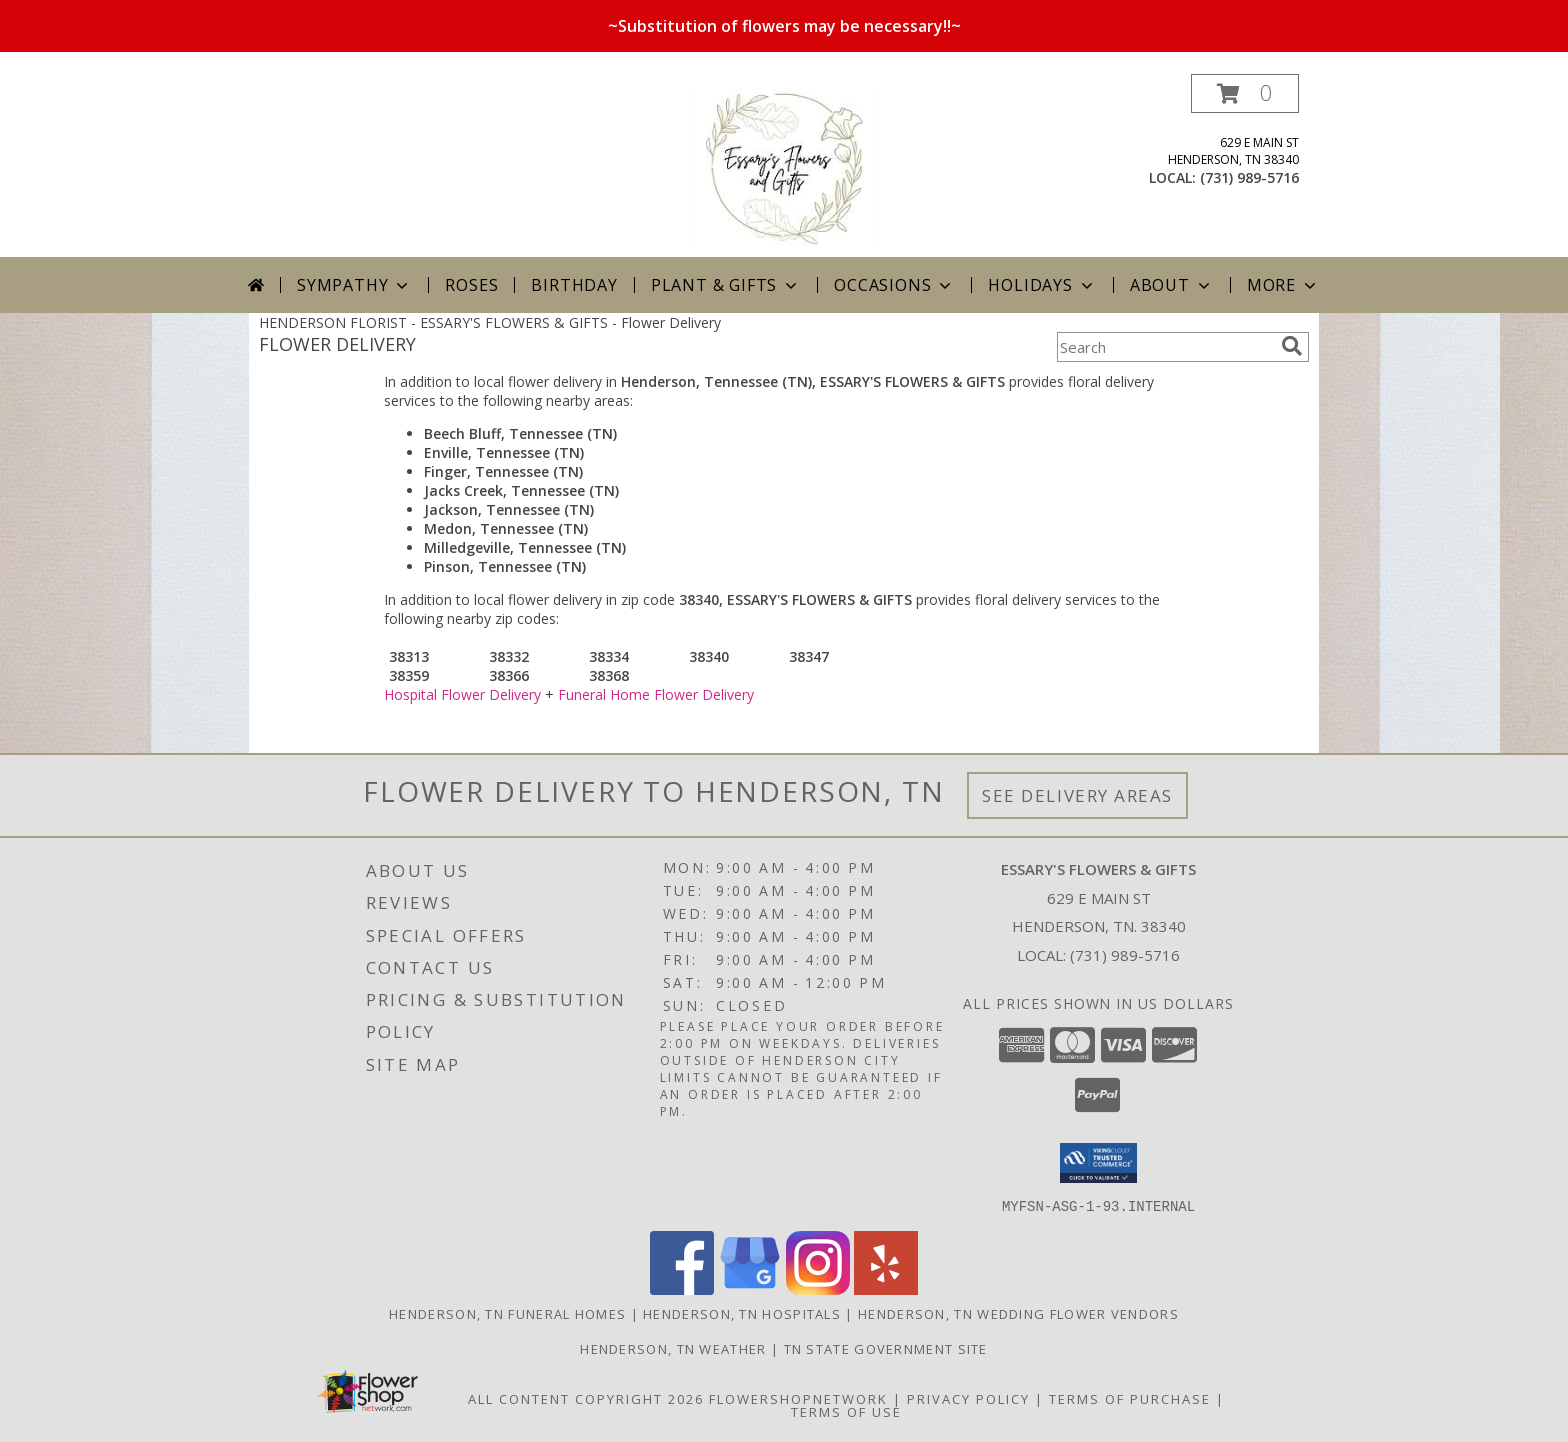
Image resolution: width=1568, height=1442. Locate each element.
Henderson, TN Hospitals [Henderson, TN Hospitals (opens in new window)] (742, 1313)
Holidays (1042, 285)
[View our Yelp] (886, 1288)
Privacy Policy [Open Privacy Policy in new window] (968, 1398)
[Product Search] (1165, 347)
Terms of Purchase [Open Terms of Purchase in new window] (1130, 1398)
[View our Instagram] (818, 1288)
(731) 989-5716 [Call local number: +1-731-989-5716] (1249, 177)
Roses (471, 285)
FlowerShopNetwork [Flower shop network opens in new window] (798, 1398)
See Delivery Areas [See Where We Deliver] (1077, 795)
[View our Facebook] (682, 1288)
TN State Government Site (886, 1348)
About (1172, 285)
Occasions (894, 285)
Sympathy (354, 285)
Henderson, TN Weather (673, 1348)
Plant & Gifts (726, 285)
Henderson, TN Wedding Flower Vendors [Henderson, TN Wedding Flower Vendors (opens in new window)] (1018, 1313)
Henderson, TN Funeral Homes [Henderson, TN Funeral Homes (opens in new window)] (507, 1313)
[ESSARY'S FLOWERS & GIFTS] (783, 165)
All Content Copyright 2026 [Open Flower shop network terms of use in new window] (586, 1398)
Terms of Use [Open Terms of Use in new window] (846, 1411)
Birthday (574, 285)
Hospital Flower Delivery (462, 694)
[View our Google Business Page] (750, 1288)
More (1283, 285)
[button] (1245, 93)
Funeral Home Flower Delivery (656, 694)
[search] (1292, 346)
